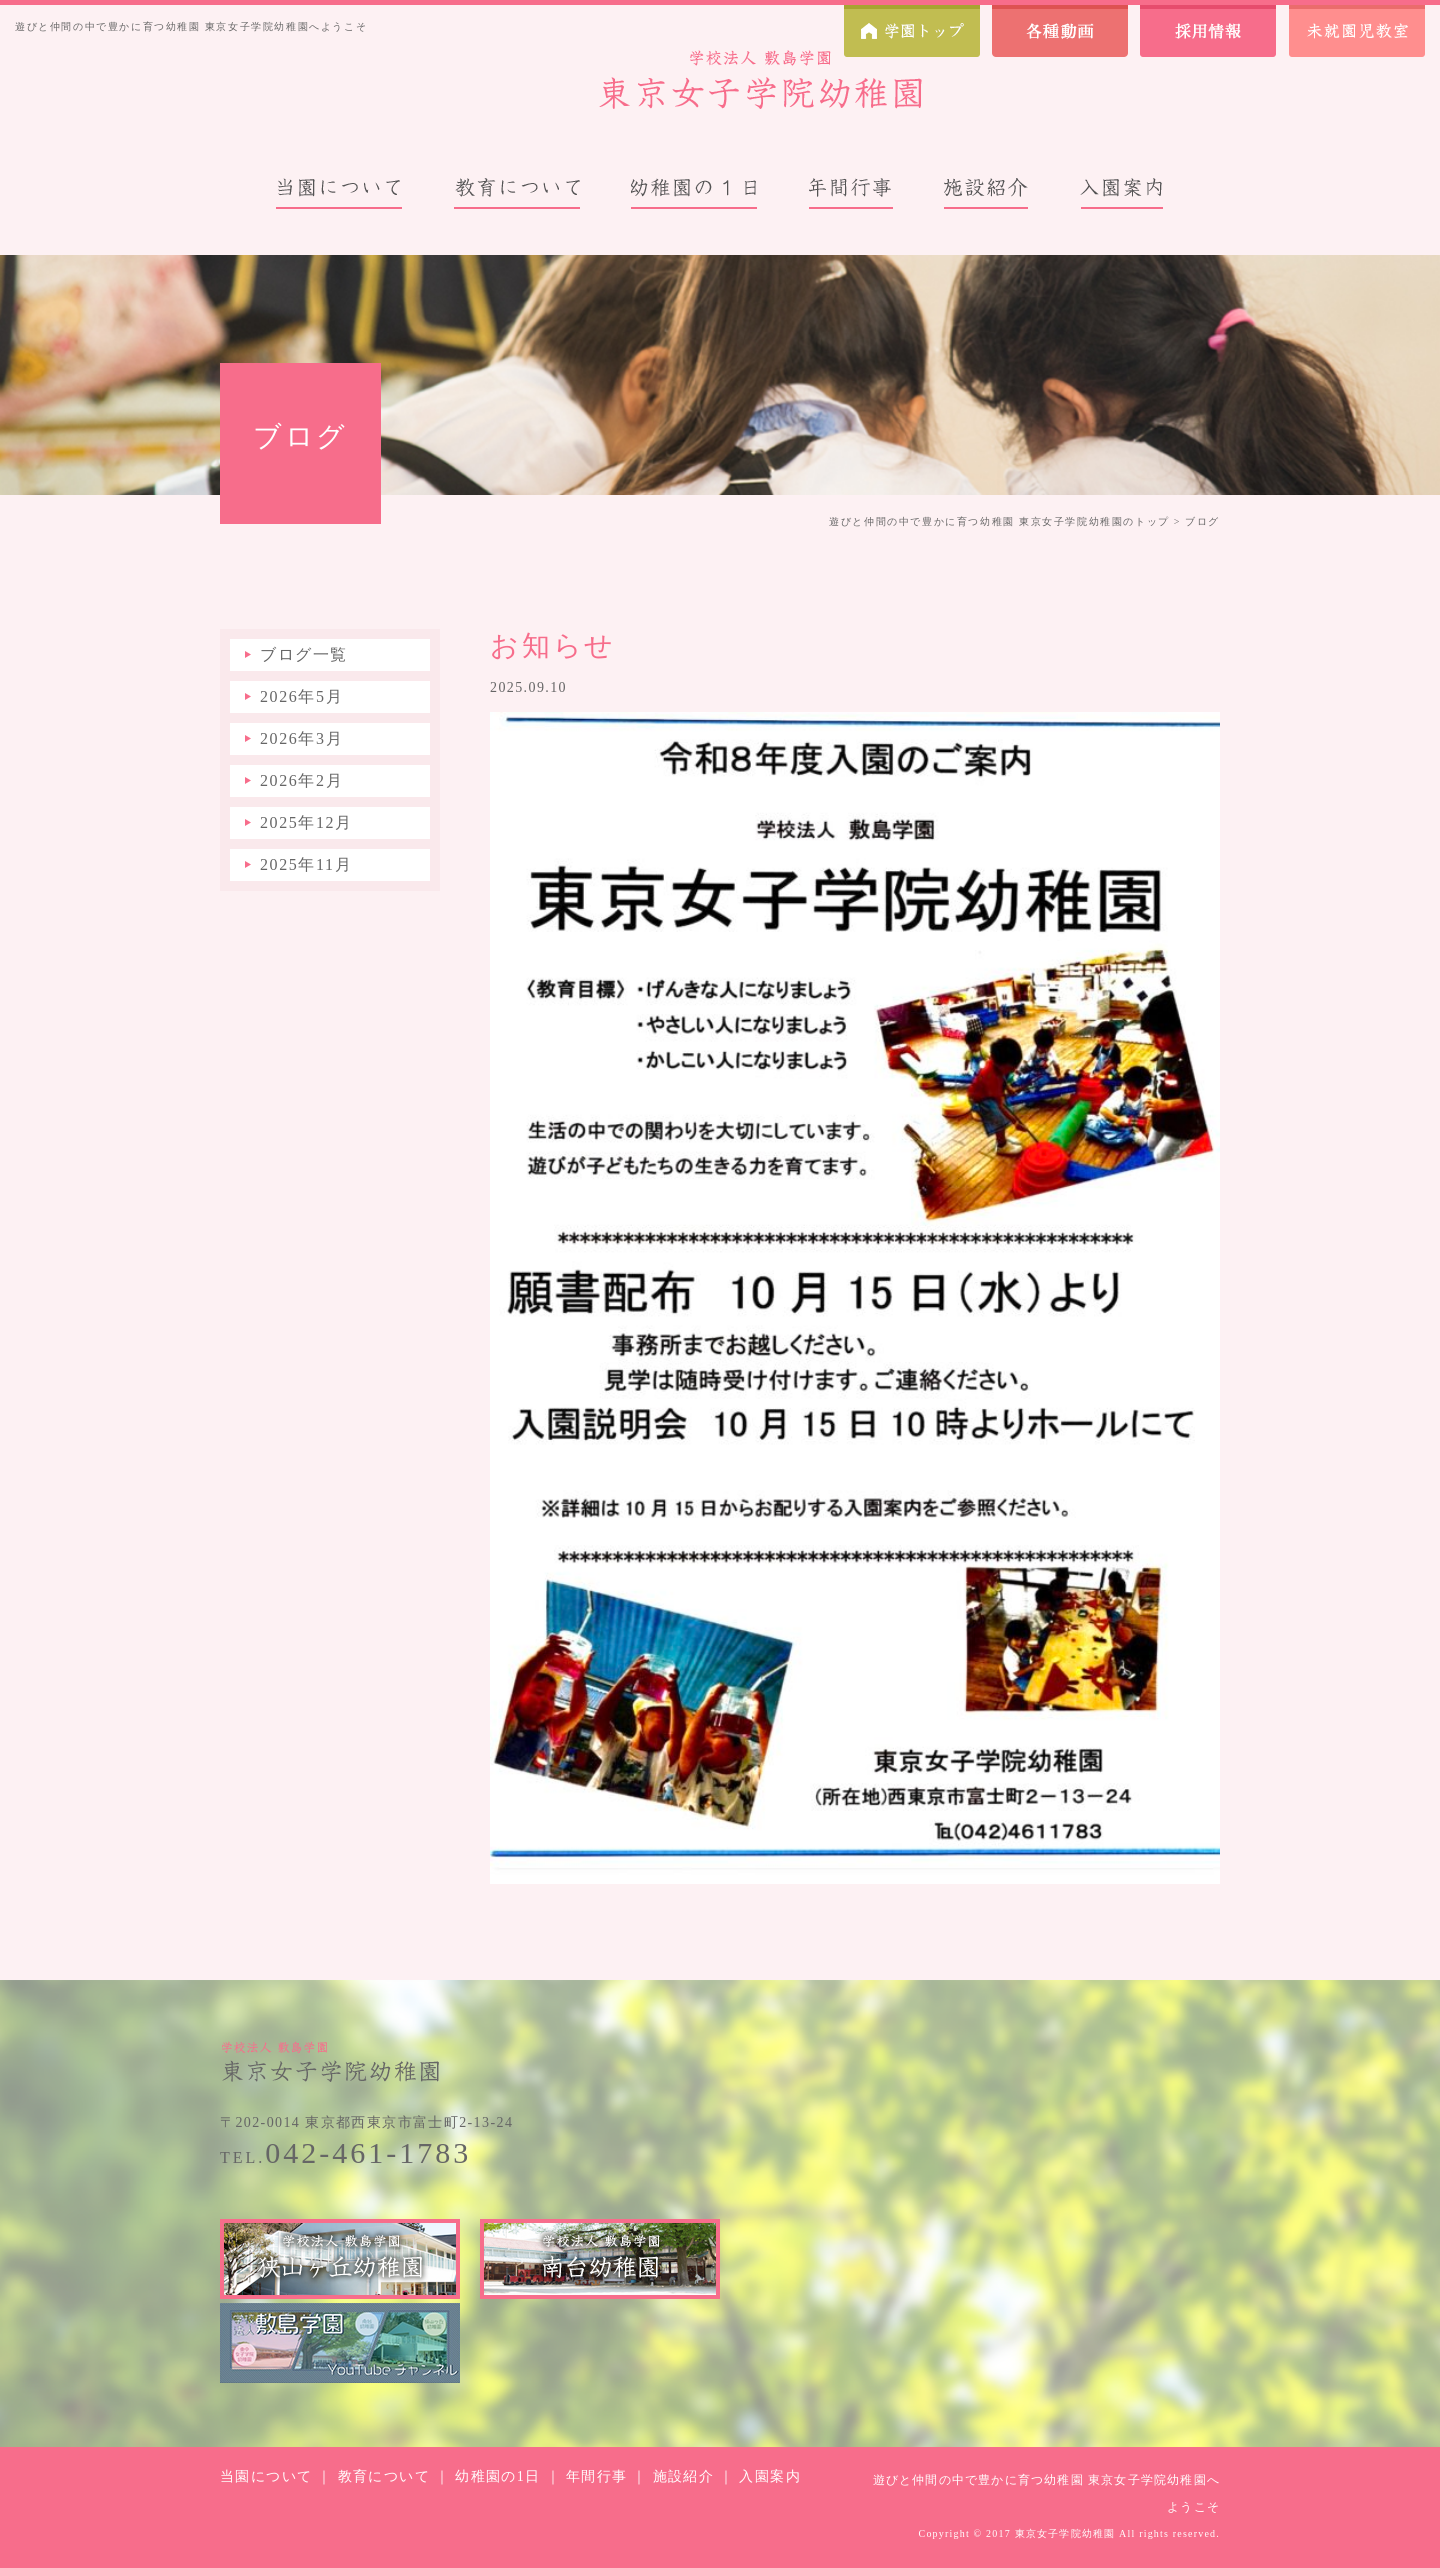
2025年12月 (306, 822)
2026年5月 (301, 696)
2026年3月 (301, 738)
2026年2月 (301, 780)
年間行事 (597, 2476)
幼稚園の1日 (497, 2476)
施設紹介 (684, 2476)
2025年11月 (306, 864)
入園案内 (770, 2476)
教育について (384, 2476)
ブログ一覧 (304, 654)
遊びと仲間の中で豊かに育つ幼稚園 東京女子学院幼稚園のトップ (999, 521)
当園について (266, 2476)
